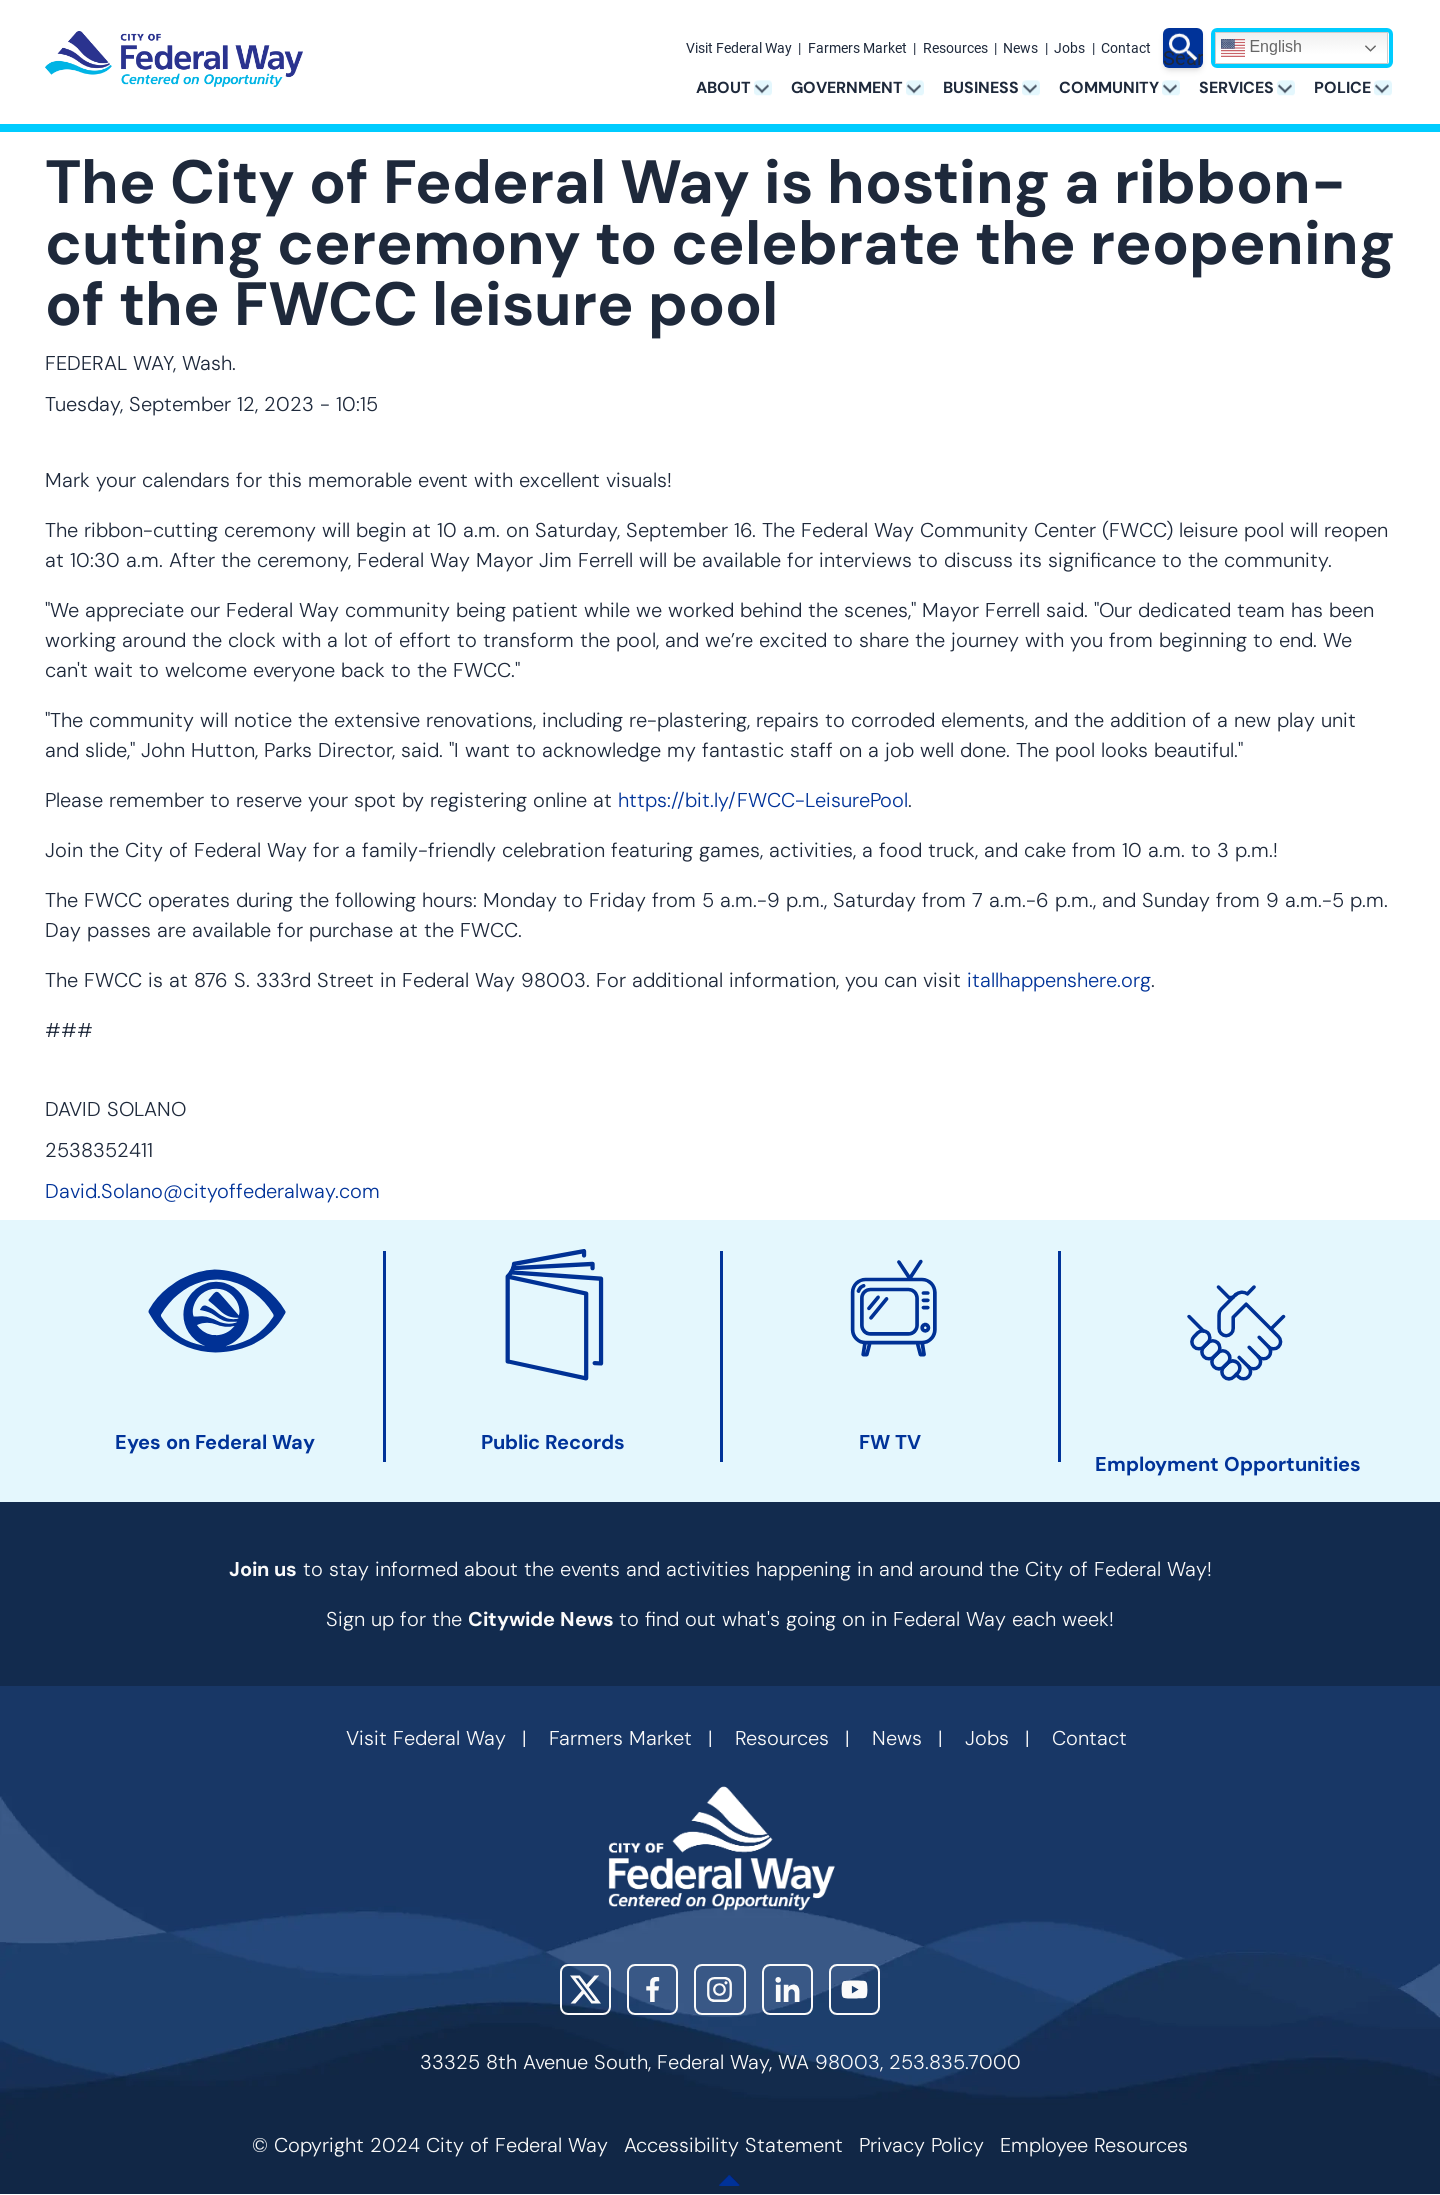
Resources (955, 49)
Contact (1126, 49)
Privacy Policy (921, 2145)
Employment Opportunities (1228, 1464)
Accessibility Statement (733, 2145)
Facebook (652, 1989)
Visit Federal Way (739, 49)
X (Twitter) (585, 1989)
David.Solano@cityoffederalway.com (212, 1191)
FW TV (890, 1442)
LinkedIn (787, 1989)
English (1261, 48)
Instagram (719, 1989)
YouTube (854, 1989)
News (1020, 49)
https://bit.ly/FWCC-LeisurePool (763, 800)
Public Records (553, 1442)
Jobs (1069, 49)
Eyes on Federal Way (215, 1442)
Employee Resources (1094, 2145)
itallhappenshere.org (1059, 980)
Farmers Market (857, 49)
